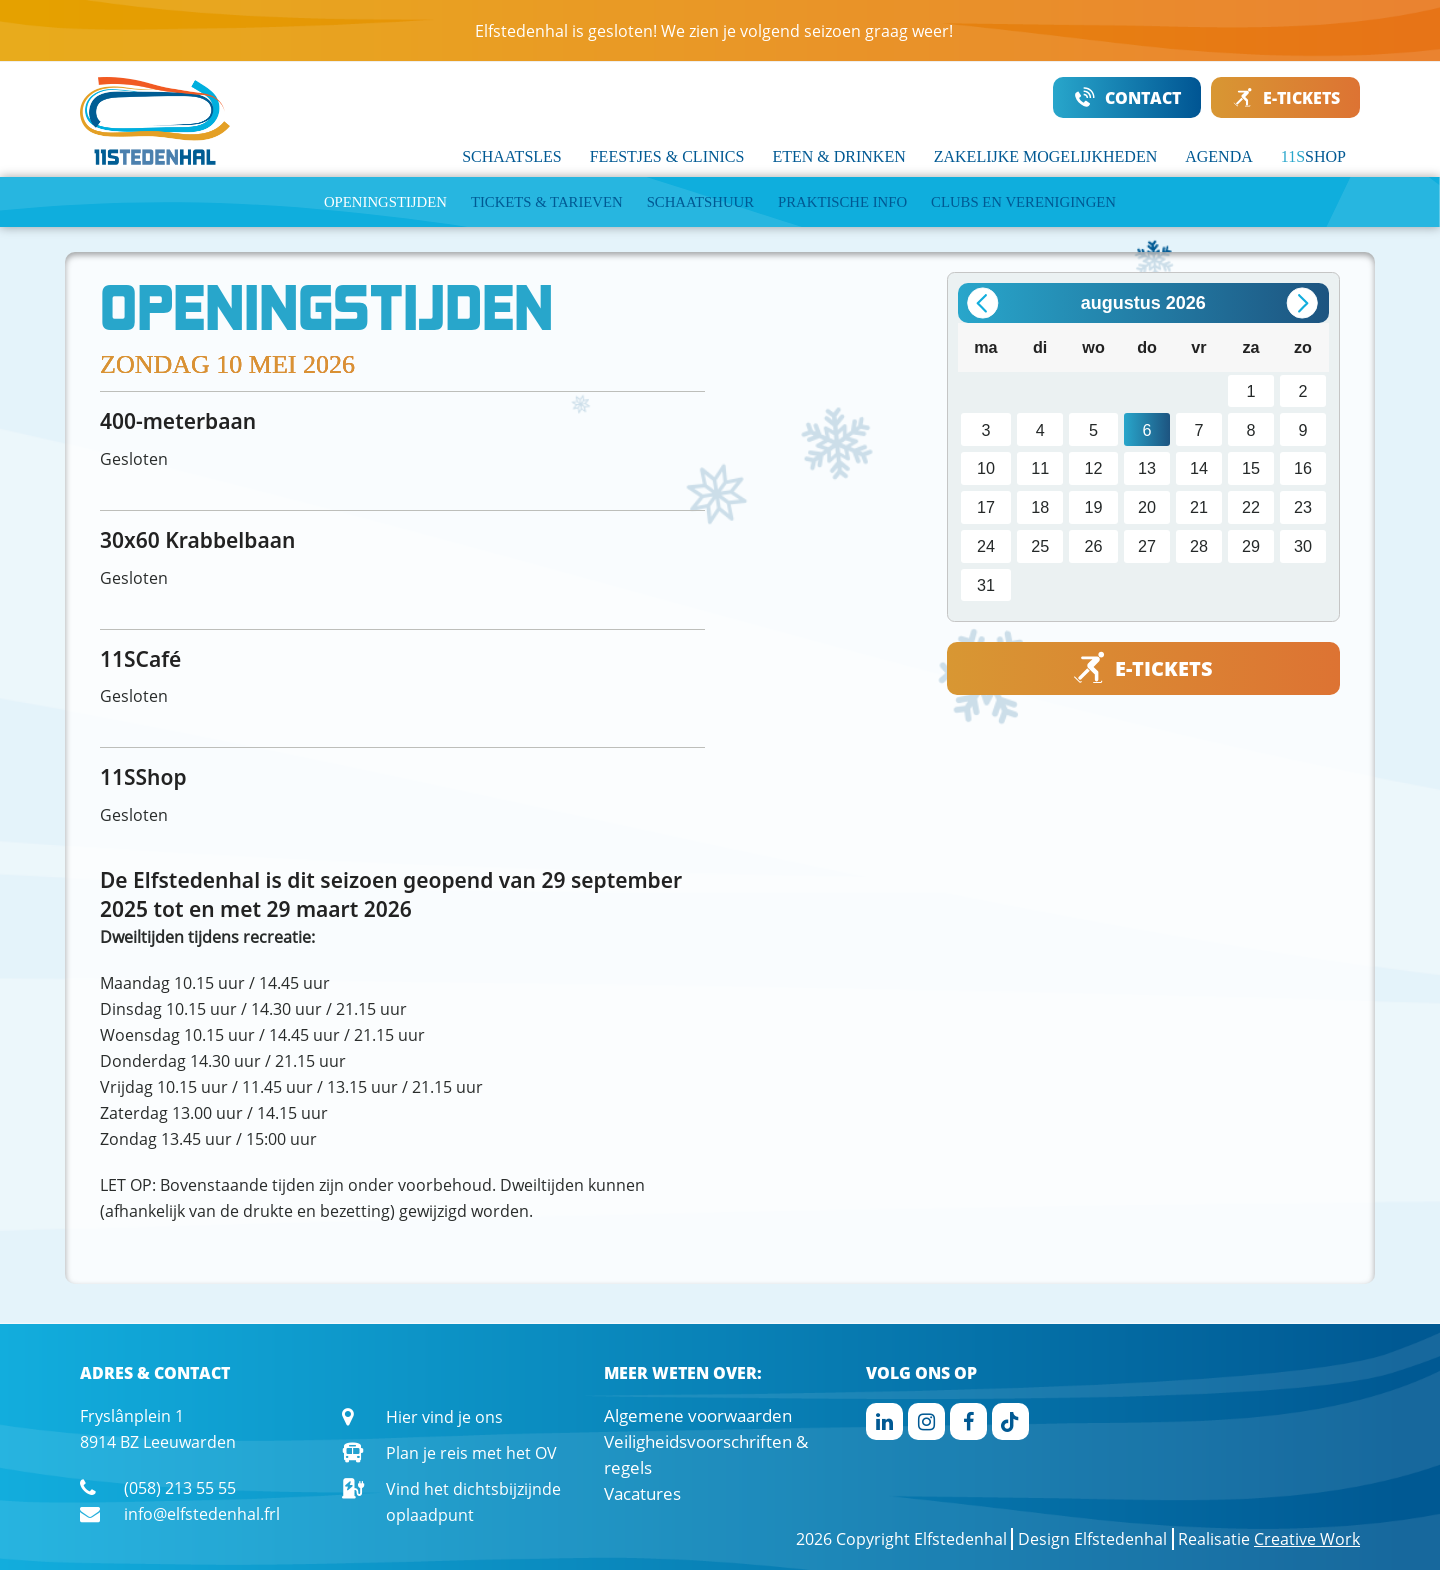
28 (1199, 546)
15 (1251, 468)
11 (1040, 468)
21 (1199, 507)
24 (986, 546)
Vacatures (642, 1493)
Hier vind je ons (444, 1417)
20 (1147, 507)
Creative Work (1307, 1539)
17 (986, 507)
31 (986, 585)
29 (1251, 546)
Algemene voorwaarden (698, 1415)
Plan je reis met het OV (471, 1453)
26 (1094, 546)
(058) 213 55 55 (180, 1488)
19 (1094, 507)
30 (1303, 546)
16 (1303, 468)
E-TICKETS (1286, 98)
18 (1040, 507)
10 (986, 468)
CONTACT (1128, 98)
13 (1147, 468)
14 (1199, 468)
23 (1303, 507)
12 (1094, 468)
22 (1251, 507)
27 (1147, 546)
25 (1040, 546)
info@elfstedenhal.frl (202, 1514)
